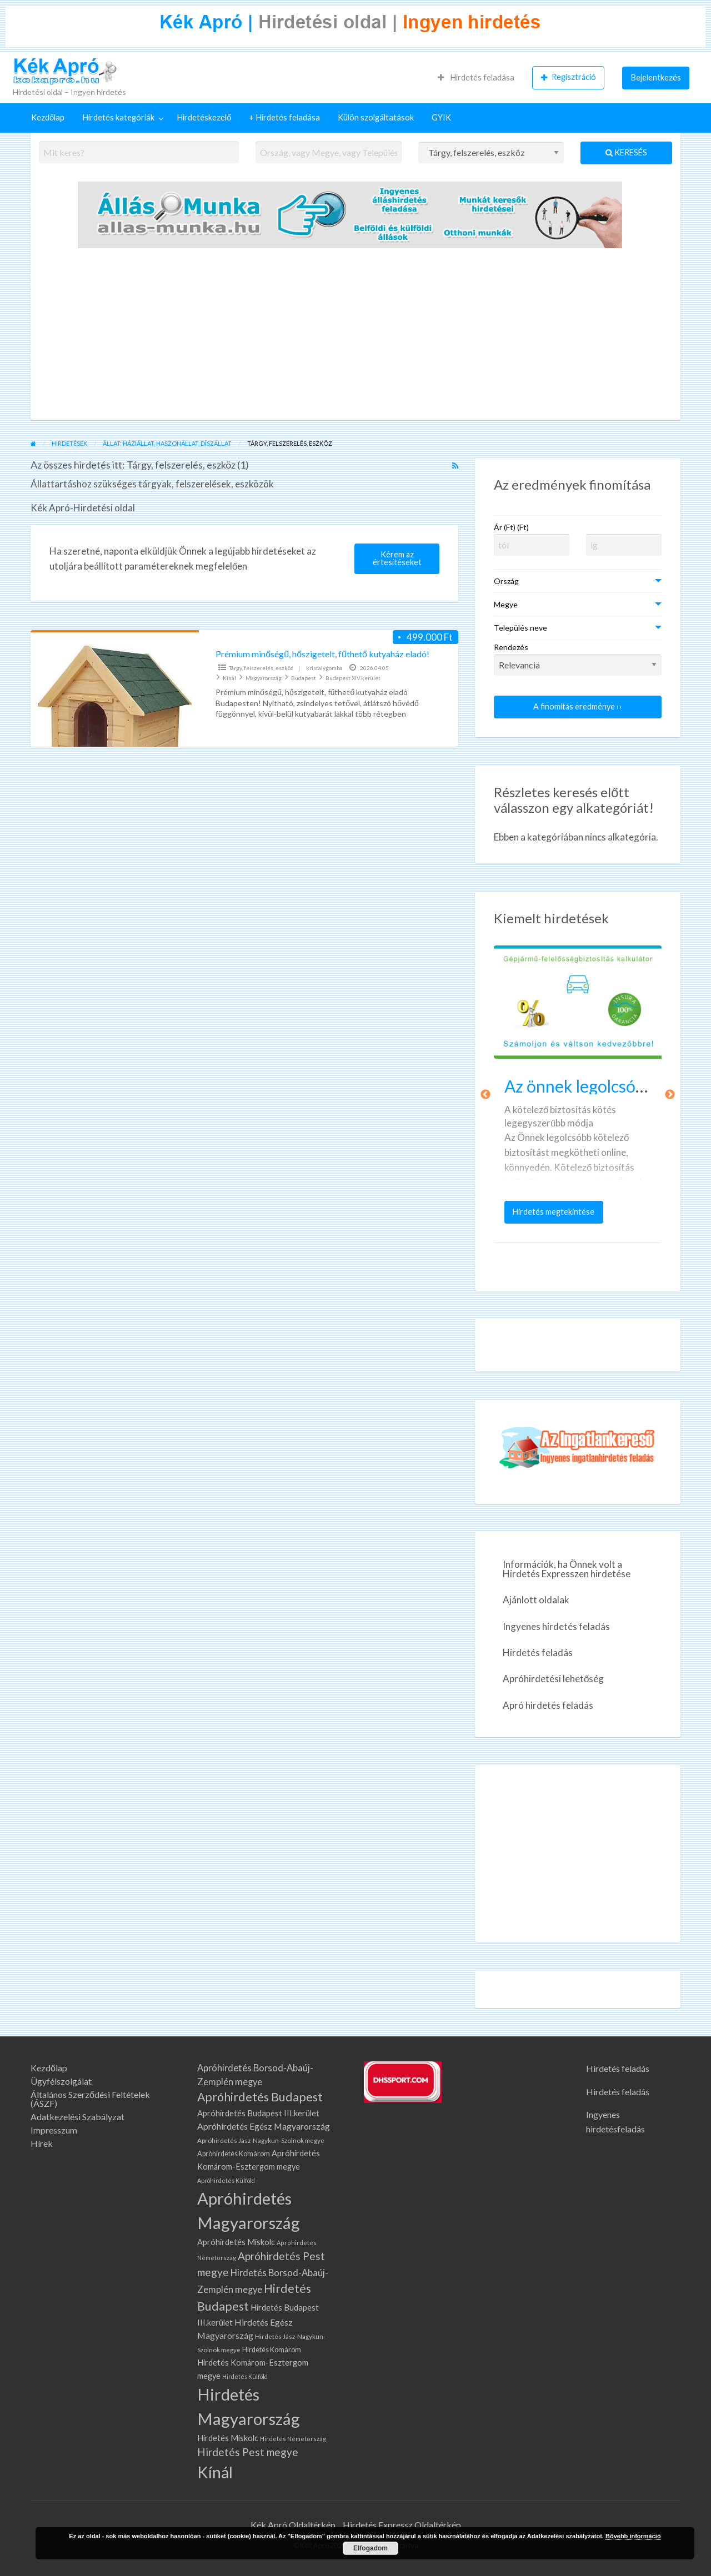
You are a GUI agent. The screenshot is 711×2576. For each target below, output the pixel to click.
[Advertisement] (355, 337)
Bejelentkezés (656, 77)
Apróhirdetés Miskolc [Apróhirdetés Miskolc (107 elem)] (236, 2242)
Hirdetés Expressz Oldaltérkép (402, 2524)
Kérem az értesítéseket (397, 558)
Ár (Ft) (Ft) (511, 527)
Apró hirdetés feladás (548, 1705)
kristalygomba (324, 668)
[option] (578, 1093)
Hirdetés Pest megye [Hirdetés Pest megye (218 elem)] (247, 2452)
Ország (506, 581)
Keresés (626, 152)
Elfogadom (370, 2548)
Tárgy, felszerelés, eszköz (261, 668)
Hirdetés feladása (476, 77)
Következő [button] (669, 1094)
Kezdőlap (47, 117)
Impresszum (54, 2130)
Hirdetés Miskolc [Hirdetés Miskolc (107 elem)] (227, 2438)
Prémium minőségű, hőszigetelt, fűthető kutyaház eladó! (322, 653)
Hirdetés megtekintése (556, 1215)
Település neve (520, 627)
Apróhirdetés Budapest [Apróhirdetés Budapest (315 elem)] (260, 2097)
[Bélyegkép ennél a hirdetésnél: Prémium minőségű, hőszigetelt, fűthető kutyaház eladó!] (115, 688)
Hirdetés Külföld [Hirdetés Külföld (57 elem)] (245, 2376)
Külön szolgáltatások (376, 117)
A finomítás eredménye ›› (577, 706)
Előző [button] (485, 1094)
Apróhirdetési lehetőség (553, 1678)
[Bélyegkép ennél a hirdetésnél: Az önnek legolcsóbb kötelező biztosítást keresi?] (578, 1002)
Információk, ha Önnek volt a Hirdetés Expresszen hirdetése (566, 1568)
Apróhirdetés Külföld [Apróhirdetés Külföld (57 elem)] (226, 2180)
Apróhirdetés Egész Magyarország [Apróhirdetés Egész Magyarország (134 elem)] (263, 2126)
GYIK (441, 117)
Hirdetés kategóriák (118, 117)
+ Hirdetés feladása (284, 117)
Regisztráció (568, 77)
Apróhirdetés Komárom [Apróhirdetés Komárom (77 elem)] (233, 2154)
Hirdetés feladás (538, 1652)
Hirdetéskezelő (204, 117)
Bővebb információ (633, 2536)
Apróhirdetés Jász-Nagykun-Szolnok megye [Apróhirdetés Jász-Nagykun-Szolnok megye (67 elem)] (260, 2140)
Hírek (42, 2143)
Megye (506, 604)
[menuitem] (476, 77)
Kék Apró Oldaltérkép (293, 2524)
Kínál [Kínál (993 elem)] (215, 2472)
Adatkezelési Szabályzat (77, 2116)
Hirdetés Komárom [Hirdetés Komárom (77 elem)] (271, 2350)
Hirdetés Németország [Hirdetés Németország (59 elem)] (293, 2438)
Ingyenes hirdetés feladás (556, 1626)
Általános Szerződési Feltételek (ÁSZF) (90, 2099)
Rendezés (578, 659)
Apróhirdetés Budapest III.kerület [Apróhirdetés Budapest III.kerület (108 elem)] (258, 2113)
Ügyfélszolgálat (61, 2081)
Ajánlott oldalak (536, 1600)
